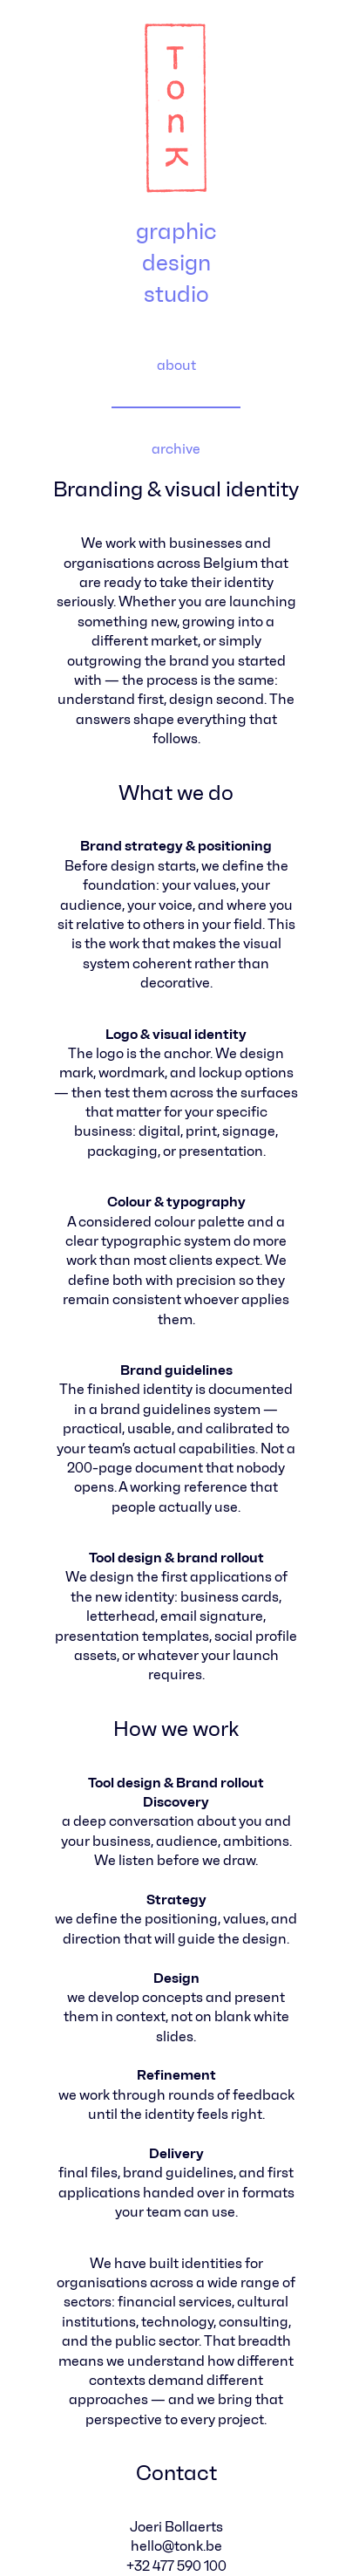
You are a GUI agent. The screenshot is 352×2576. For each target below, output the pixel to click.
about (176, 365)
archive (176, 449)
